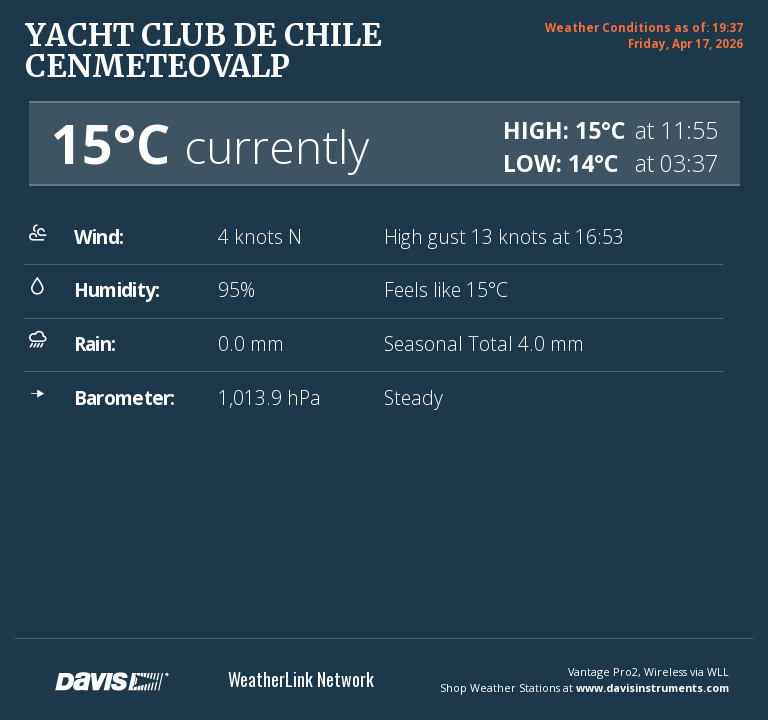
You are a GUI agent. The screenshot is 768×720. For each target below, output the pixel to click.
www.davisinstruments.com (652, 687)
